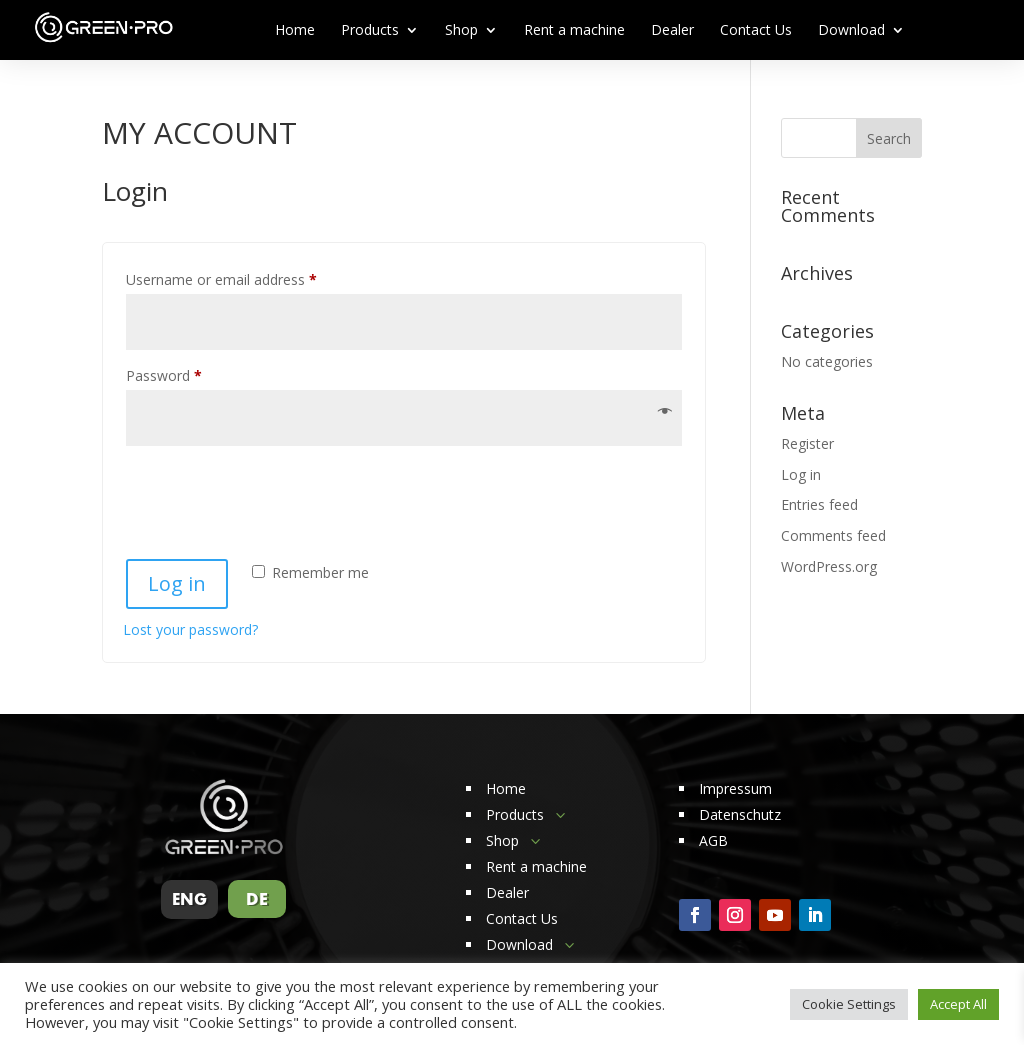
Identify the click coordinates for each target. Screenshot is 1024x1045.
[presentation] (275, 494)
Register (807, 443)
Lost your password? (190, 629)
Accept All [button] (958, 1004)
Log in (177, 583)
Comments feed (833, 535)
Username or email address (249, 277)
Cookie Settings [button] (849, 1004)
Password (192, 373)
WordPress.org (829, 566)
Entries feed (819, 504)
